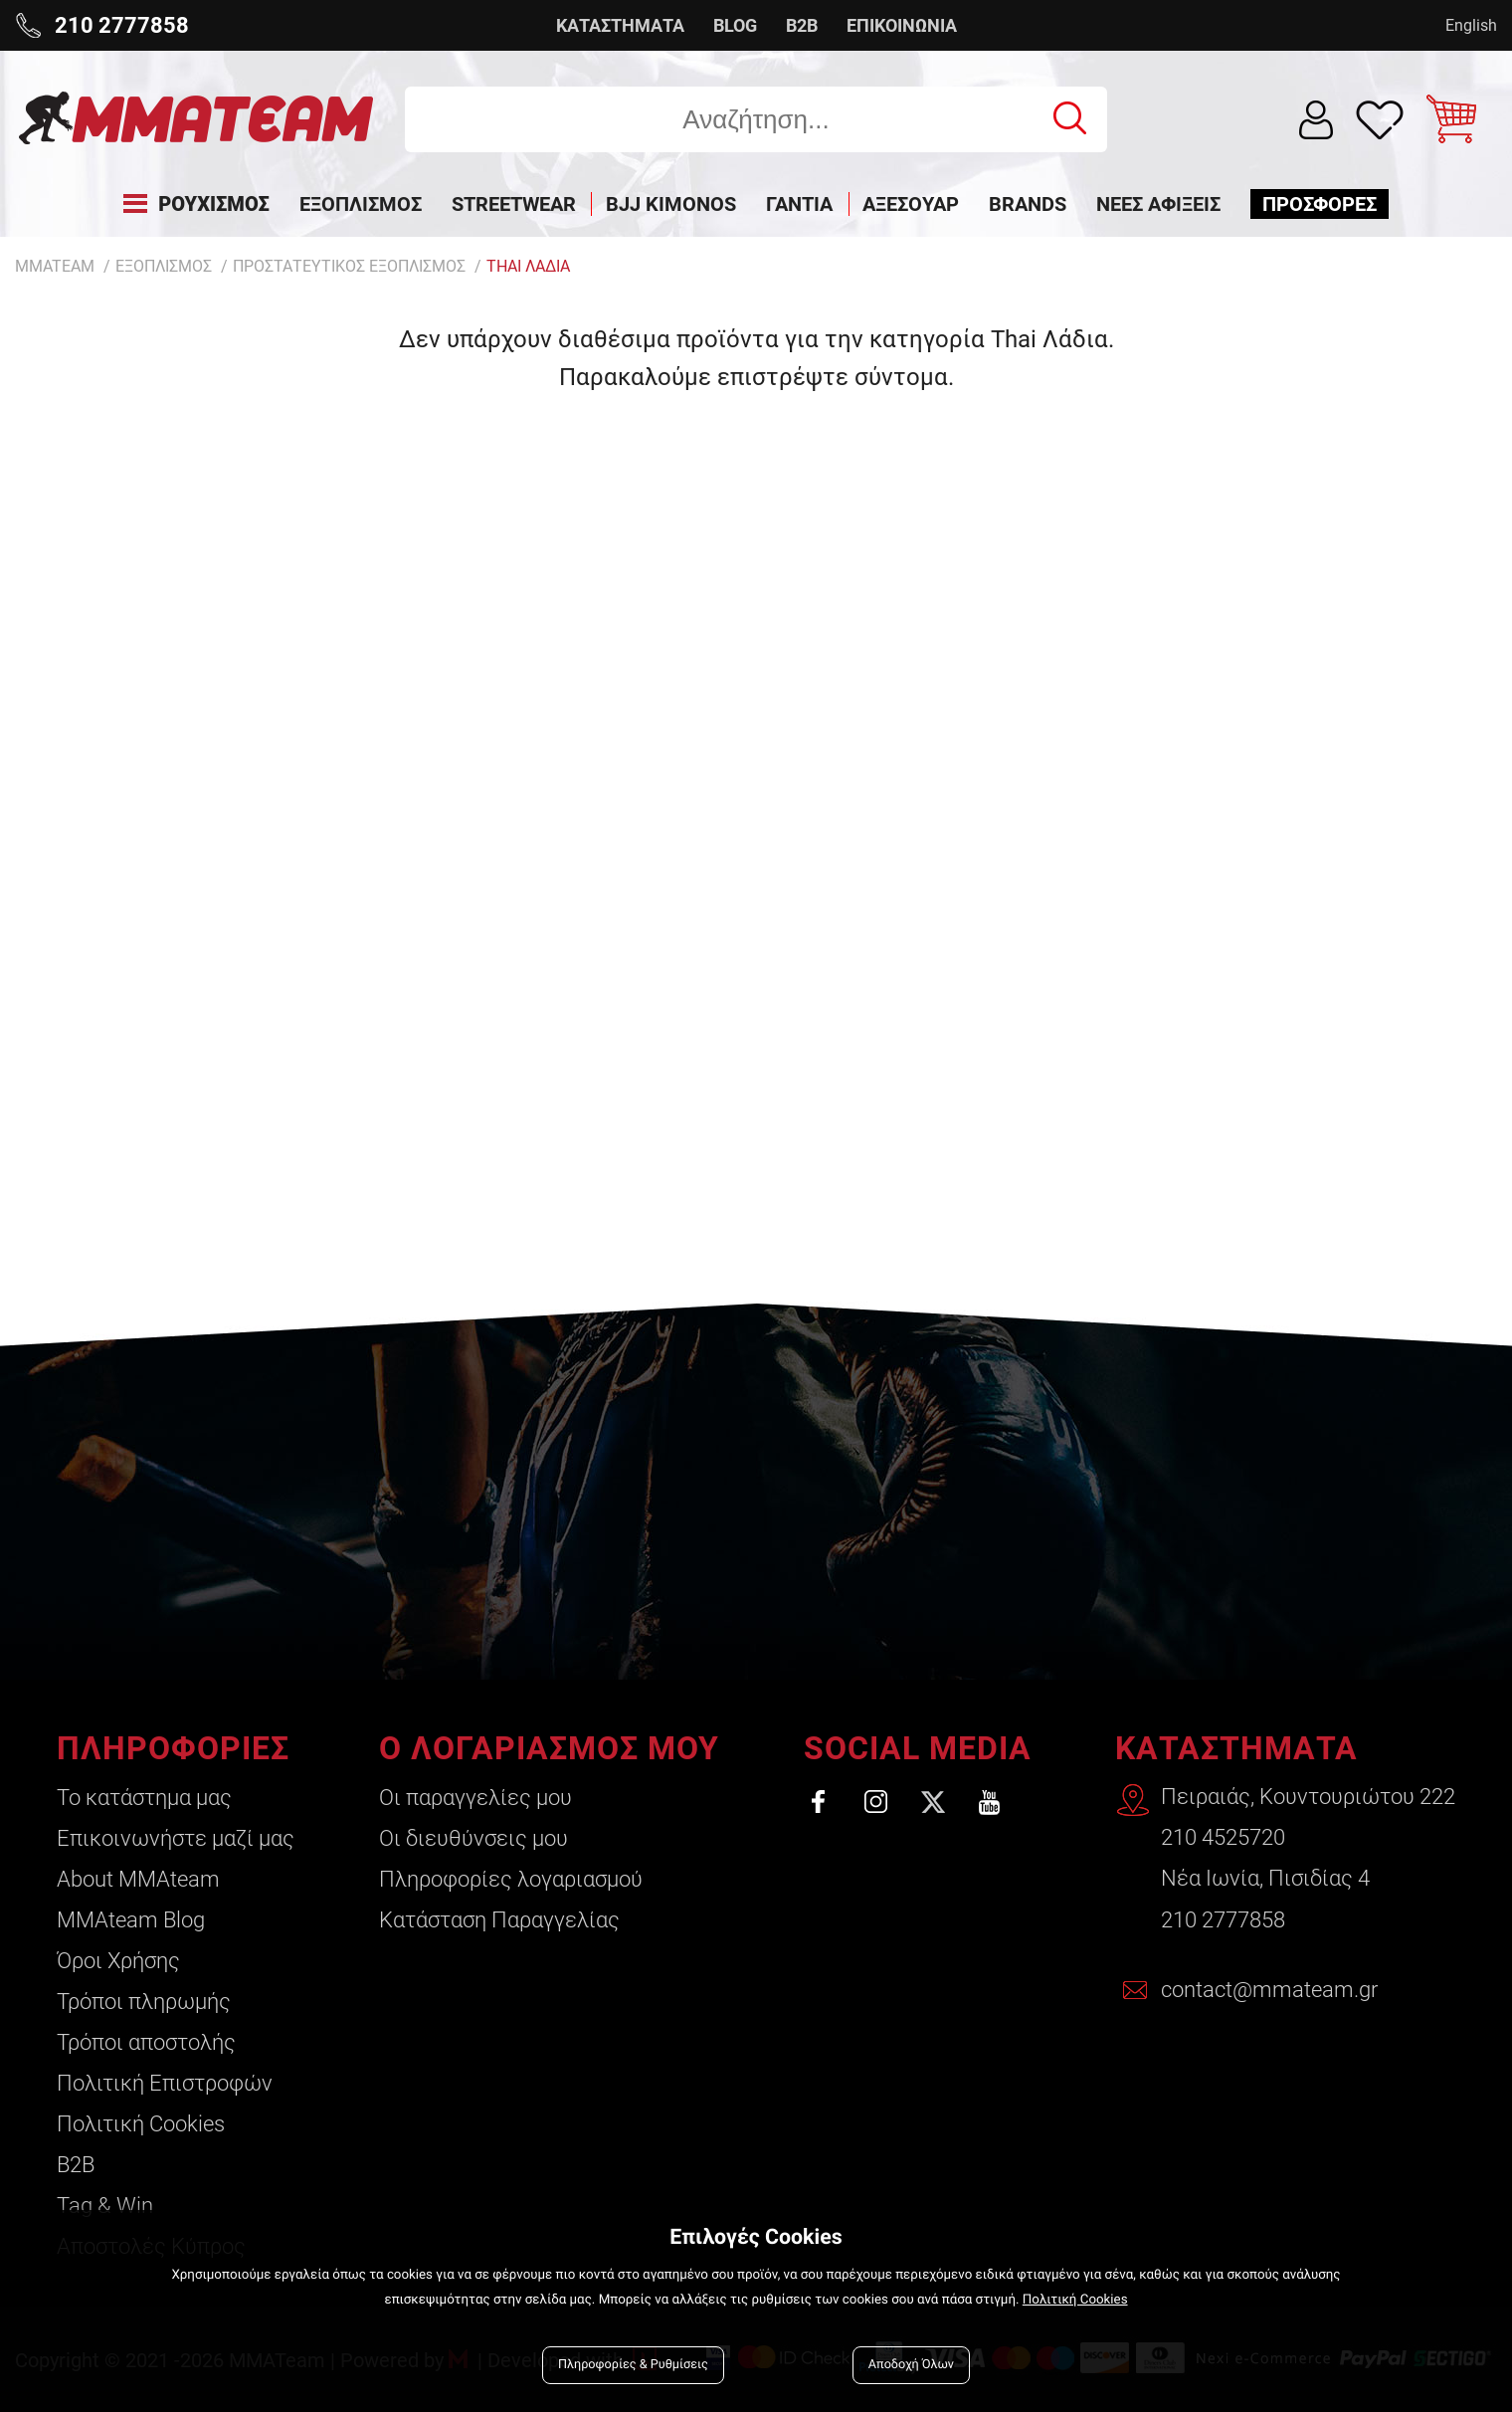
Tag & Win (105, 2205)
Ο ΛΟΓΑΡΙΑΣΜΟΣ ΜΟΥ (548, 1748)
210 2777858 (1223, 1920)
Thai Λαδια (528, 266)
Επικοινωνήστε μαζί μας (175, 1838)
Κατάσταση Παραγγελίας (498, 1920)
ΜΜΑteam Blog (131, 1920)
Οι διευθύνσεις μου (472, 1838)
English (1471, 25)
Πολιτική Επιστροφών (165, 2083)
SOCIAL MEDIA (916, 1748)
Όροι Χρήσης (118, 1960)
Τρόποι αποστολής (146, 2042)
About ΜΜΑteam (138, 1879)
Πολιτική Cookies (141, 2123)
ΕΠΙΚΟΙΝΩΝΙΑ (902, 25)
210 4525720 (1223, 1838)
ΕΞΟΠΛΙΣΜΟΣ (163, 266)
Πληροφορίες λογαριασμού (510, 1879)
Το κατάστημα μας (144, 1797)
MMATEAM (54, 266)
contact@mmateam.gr (1269, 1990)
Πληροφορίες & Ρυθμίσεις (633, 2364)
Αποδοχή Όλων (911, 2364)
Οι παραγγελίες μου (474, 1797)
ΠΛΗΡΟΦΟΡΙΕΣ (173, 1748)
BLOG (735, 25)
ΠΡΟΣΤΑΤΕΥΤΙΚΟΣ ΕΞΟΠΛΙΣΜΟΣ (349, 266)
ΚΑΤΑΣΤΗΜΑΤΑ (620, 25)
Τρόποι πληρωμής (144, 2001)
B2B (802, 25)
